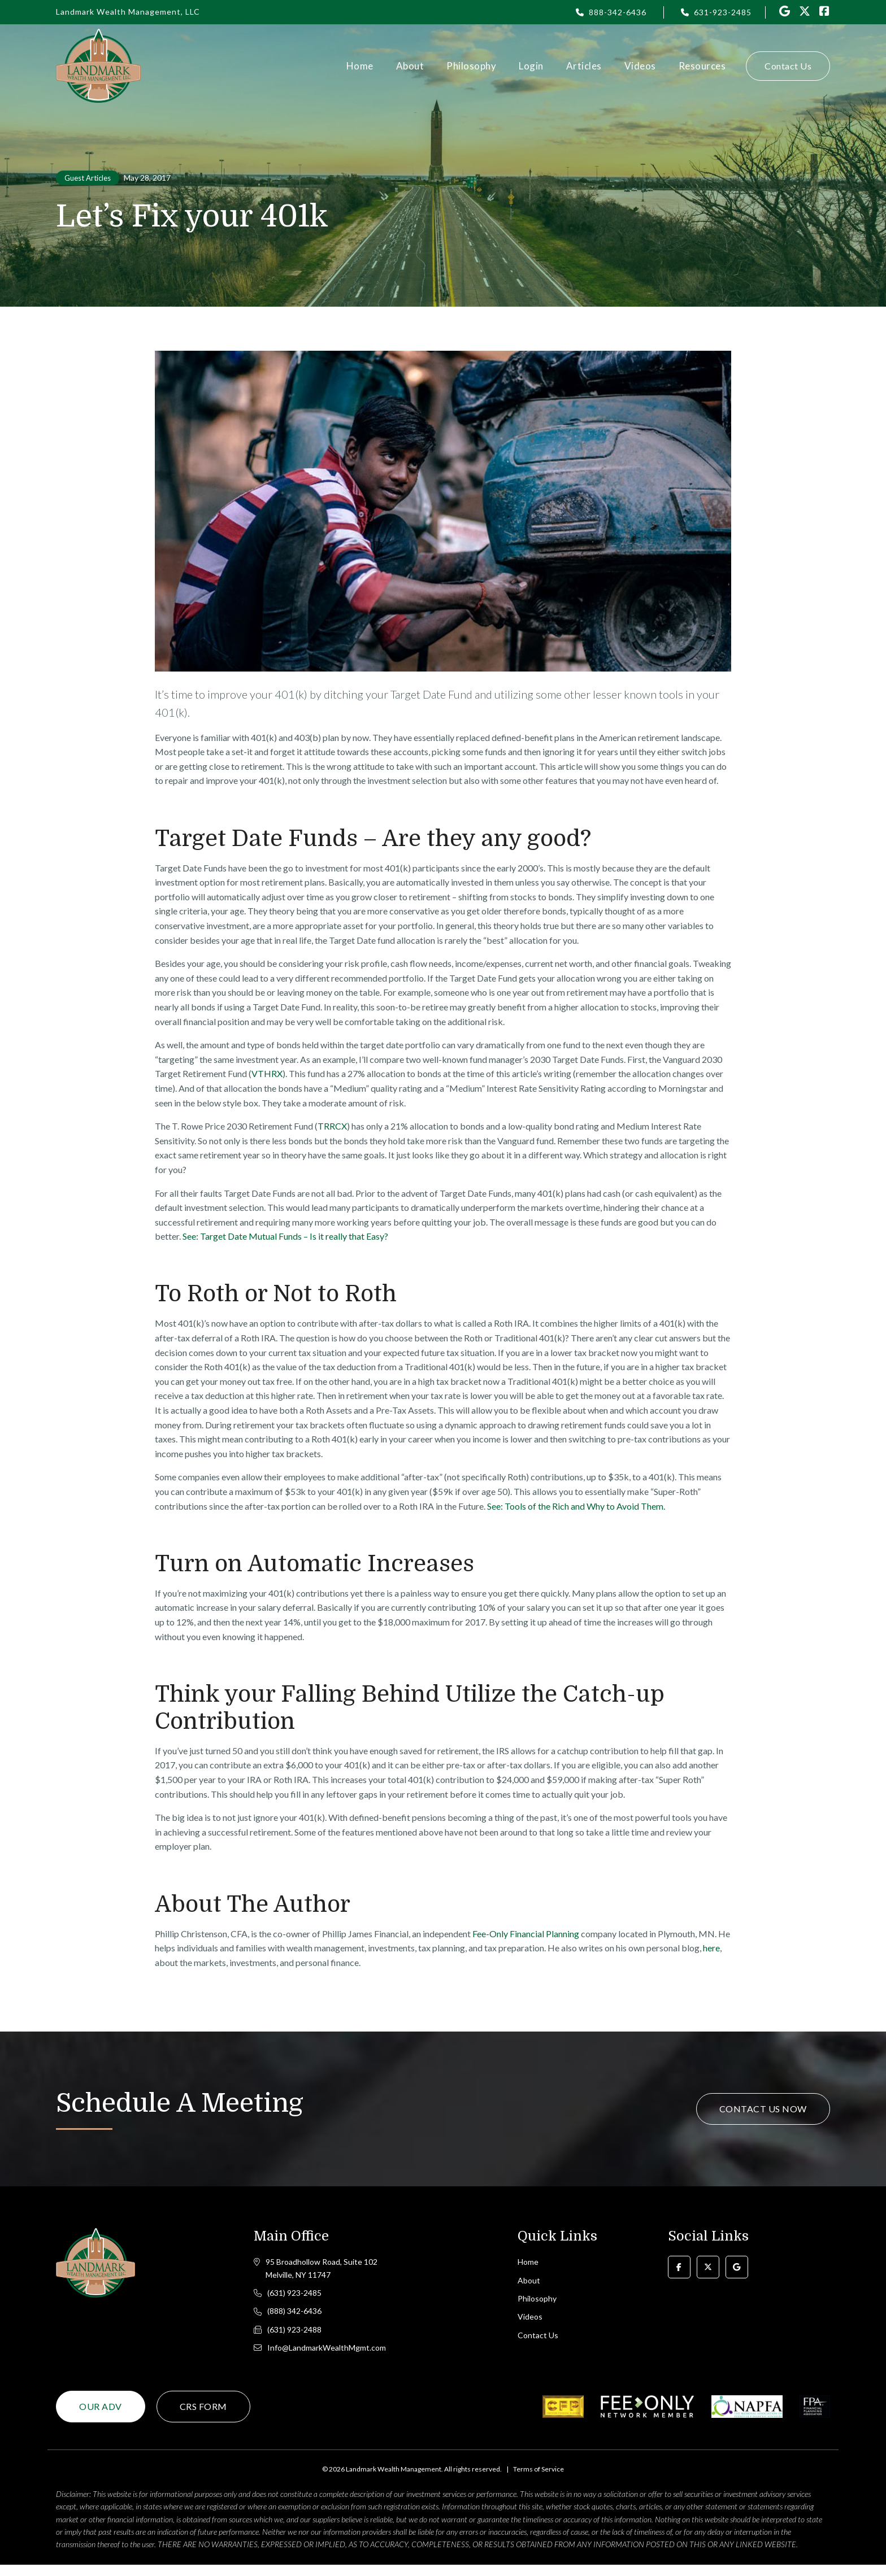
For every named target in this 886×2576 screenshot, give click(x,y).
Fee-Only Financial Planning (525, 1933)
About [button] (410, 66)
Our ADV (100, 2417)
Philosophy (471, 66)
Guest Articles (87, 177)
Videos (640, 66)
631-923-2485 (723, 12)
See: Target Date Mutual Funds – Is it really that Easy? (285, 1236)
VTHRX (267, 1073)
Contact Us (788, 65)
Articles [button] (584, 66)
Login (531, 66)
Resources (702, 66)
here (711, 1947)
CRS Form (203, 2417)
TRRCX (332, 1126)
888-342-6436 (617, 12)
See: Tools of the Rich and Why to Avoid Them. (576, 1506)
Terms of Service (538, 2480)
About (529, 2283)
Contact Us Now (763, 2108)
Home (359, 66)
